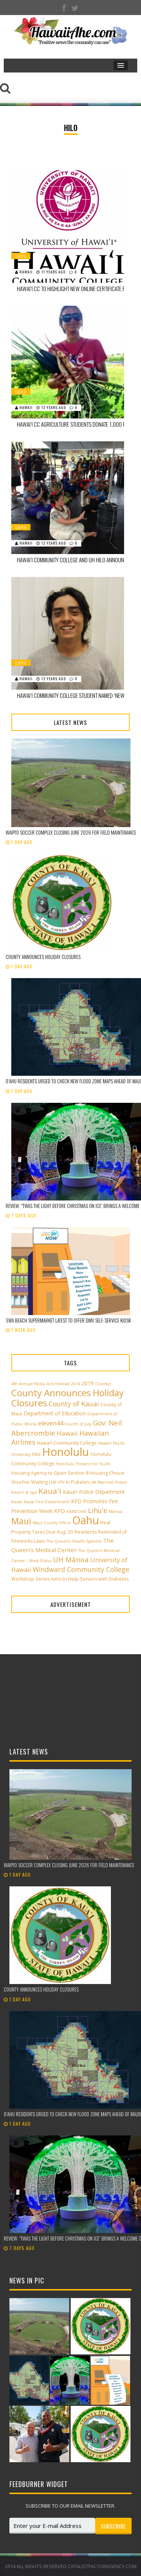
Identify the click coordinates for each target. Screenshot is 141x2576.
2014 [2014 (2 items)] (75, 1383)
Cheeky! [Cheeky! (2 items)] (103, 1383)
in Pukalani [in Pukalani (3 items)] (78, 1482)
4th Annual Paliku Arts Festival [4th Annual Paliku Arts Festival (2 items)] (40, 1383)
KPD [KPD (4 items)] (59, 1510)
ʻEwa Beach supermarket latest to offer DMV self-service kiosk (68, 1320)
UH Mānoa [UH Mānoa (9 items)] (71, 1559)
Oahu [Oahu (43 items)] (85, 1520)
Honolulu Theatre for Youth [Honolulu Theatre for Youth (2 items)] (83, 1463)
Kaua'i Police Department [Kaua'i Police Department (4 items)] (94, 1491)
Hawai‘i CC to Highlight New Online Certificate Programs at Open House (73, 289)
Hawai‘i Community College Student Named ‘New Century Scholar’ (73, 695)
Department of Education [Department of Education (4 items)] (55, 1413)
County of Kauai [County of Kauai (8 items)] (74, 1403)
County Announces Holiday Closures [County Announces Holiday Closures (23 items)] (67, 1397)
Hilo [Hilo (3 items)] (36, 1454)
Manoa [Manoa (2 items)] (115, 1511)
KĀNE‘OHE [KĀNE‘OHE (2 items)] (76, 1511)
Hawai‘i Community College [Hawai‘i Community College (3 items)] (67, 1443)
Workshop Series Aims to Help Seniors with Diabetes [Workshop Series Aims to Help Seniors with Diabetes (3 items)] (70, 1579)
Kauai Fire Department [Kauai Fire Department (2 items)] (47, 1501)
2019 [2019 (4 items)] (88, 1383)
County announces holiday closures (43, 956)
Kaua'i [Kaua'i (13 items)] (49, 1491)
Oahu (21, 256)
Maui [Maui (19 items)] (21, 1521)
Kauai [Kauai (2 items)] (16, 1501)
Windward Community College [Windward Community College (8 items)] (81, 1569)
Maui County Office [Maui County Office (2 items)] (52, 1522)
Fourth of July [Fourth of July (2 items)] (78, 1424)
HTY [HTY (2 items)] (61, 1482)
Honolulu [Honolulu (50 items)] (65, 1451)
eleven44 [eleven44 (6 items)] (50, 1423)
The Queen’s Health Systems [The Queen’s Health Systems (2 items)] (74, 1541)
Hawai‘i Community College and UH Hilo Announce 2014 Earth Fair (73, 560)
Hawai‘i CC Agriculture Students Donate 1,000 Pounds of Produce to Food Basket (73, 424)
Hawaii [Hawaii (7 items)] (67, 1433)
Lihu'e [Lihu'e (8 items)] (97, 1510)
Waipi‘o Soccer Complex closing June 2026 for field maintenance (71, 832)
